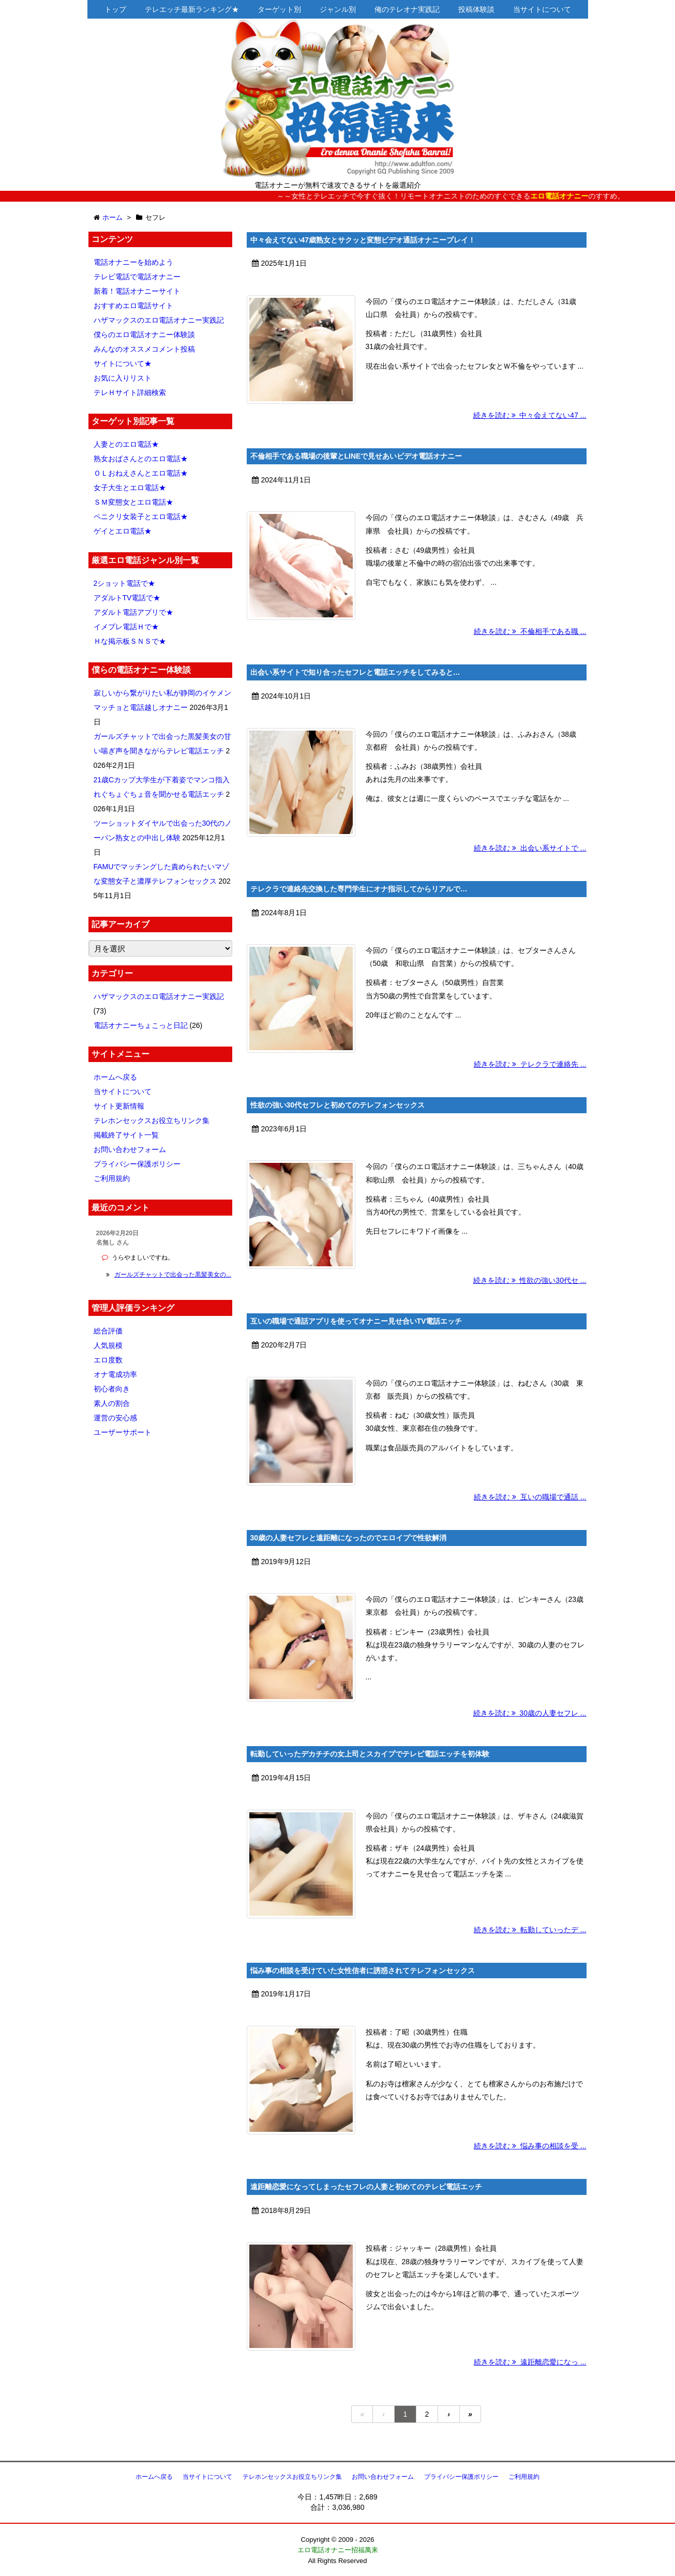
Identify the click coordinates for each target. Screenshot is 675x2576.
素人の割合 (112, 1403)
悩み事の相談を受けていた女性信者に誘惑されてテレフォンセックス (362, 1970)
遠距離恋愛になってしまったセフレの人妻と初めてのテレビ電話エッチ (366, 2187)
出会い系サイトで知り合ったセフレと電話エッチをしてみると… (355, 672)
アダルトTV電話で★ (127, 598)
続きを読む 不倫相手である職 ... (530, 631)
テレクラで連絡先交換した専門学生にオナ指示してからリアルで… (359, 889)
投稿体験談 (476, 9)
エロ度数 (108, 1360)
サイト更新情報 (119, 1106)
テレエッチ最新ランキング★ (192, 9)
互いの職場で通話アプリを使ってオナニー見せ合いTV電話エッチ (356, 1321)
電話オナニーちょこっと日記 (141, 1025)
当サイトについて (542, 9)
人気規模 (108, 1345)
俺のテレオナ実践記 (407, 9)
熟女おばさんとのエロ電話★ (141, 458)
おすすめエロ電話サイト (133, 305)
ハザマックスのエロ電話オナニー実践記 (159, 320)
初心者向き (112, 1389)
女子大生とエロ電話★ (130, 487)
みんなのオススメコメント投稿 (144, 349)
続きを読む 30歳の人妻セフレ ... (530, 1713)
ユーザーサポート (123, 1432)
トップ (115, 9)
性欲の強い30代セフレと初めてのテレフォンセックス (337, 1105)
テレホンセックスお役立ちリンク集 (151, 1120)
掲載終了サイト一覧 (126, 1135)
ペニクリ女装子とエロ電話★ (141, 516)
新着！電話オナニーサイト (137, 291)
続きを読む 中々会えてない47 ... (530, 415)
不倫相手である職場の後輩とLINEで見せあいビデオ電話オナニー (356, 456)
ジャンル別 (338, 9)
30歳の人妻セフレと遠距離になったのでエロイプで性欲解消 (348, 1538)
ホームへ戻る (115, 1077)
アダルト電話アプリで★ (133, 612)
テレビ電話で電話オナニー (137, 276)
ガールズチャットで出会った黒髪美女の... (172, 1274)
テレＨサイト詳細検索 (130, 392)
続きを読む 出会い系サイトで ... (530, 848)
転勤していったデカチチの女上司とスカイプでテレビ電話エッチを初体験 (369, 1754)
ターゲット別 (279, 9)
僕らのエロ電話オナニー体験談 (144, 334)
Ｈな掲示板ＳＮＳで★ (130, 641)
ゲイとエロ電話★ (123, 531)
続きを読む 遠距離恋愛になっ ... (530, 2362)
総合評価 (108, 1331)
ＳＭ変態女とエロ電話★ (133, 502)
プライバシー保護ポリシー (137, 1164)
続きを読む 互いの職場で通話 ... (530, 1497)
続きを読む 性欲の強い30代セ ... (530, 1280)
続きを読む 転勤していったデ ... (530, 1930)
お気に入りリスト (123, 378)
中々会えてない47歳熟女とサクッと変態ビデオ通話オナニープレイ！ (363, 240)
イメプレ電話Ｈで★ (126, 627)
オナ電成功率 (115, 1374)
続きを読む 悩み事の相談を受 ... (530, 2146)
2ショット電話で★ (125, 583)
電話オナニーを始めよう (133, 262)
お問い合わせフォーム (130, 1149)
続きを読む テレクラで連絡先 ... (530, 1064)
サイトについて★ (123, 363)
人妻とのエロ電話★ (126, 444)
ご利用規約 (112, 1178)
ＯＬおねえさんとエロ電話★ (141, 473)
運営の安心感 (115, 1418)
